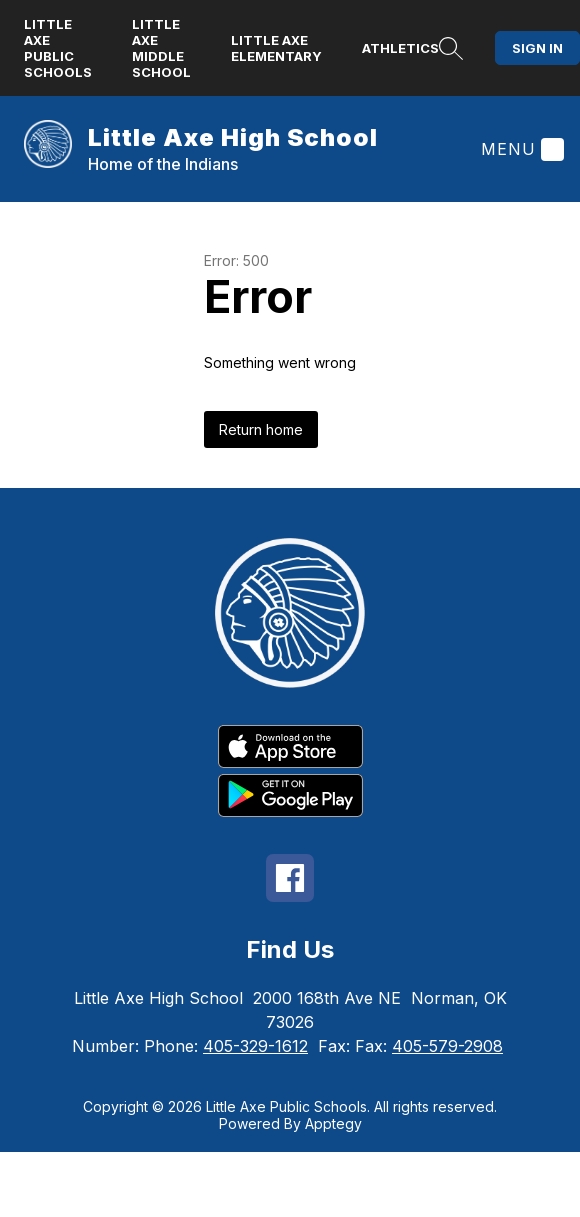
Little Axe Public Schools (58, 48)
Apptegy (333, 1123)
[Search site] (451, 48)
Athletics (400, 48)
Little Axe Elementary (276, 48)
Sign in (537, 48)
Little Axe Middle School (161, 48)
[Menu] (520, 149)
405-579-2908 (447, 1046)
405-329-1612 (255, 1046)
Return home (261, 429)
